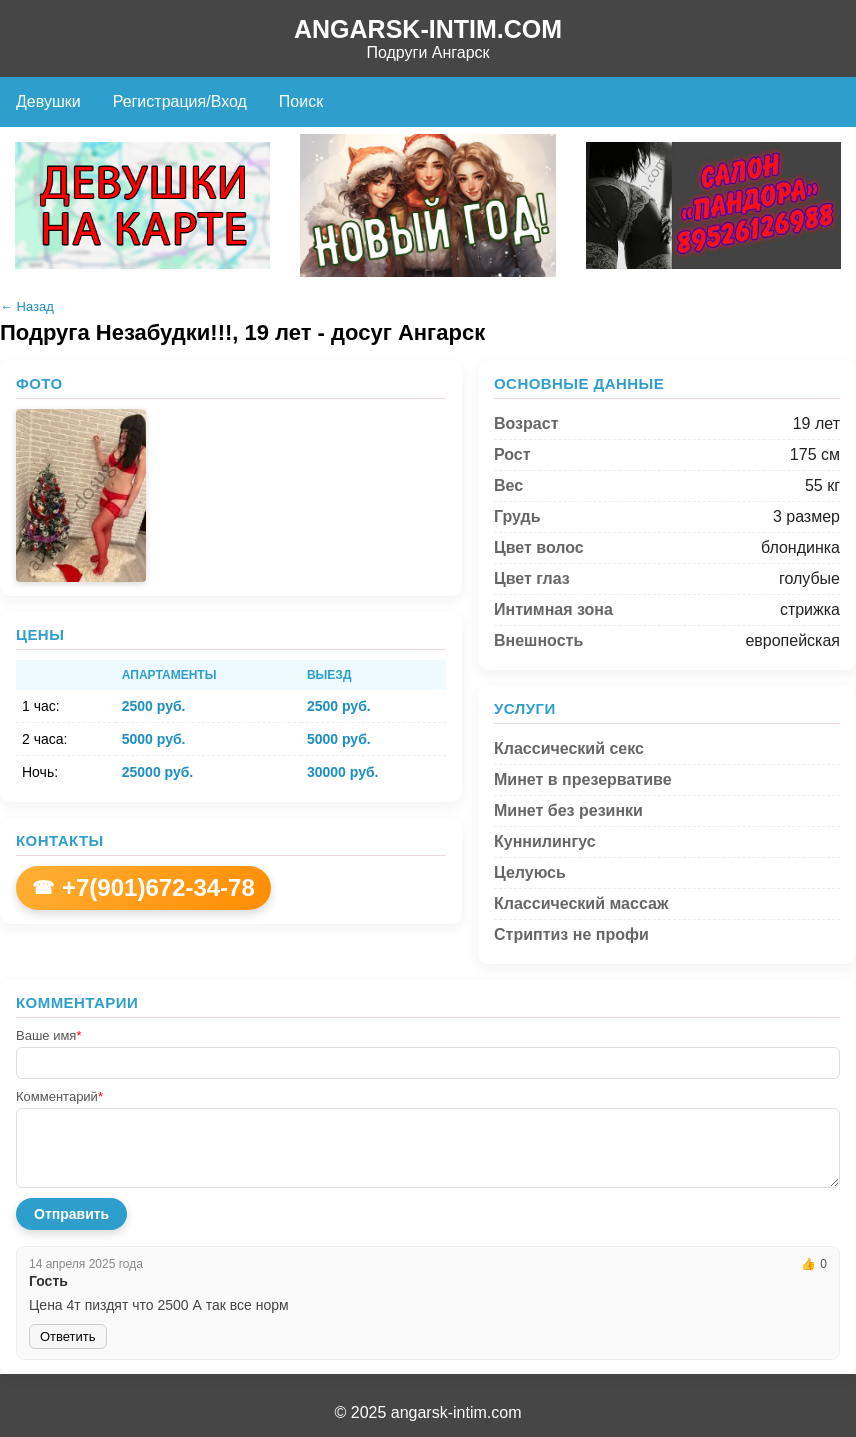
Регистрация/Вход (180, 101)
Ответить (68, 1336)
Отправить (71, 1214)
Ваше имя (48, 1035)
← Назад (27, 306)
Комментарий (59, 1096)
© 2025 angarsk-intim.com (428, 1412)
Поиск (301, 101)
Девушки (48, 101)
